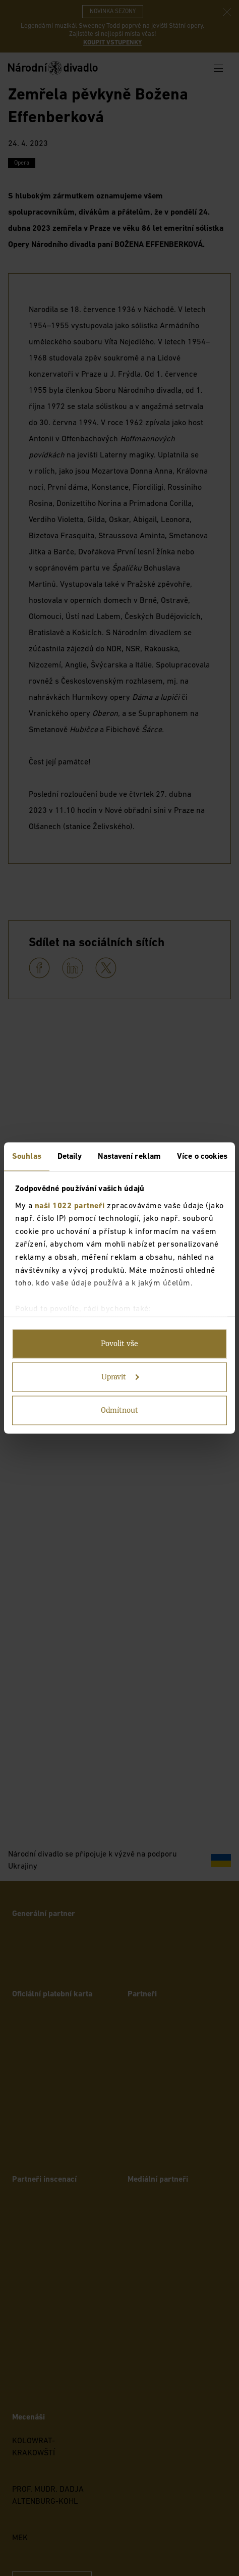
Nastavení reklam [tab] (129, 1157)
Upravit (120, 1377)
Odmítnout (119, 1411)
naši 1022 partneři (70, 1206)
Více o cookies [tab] (202, 1157)
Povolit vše (119, 1344)
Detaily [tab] (69, 1157)
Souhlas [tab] (26, 1157)
